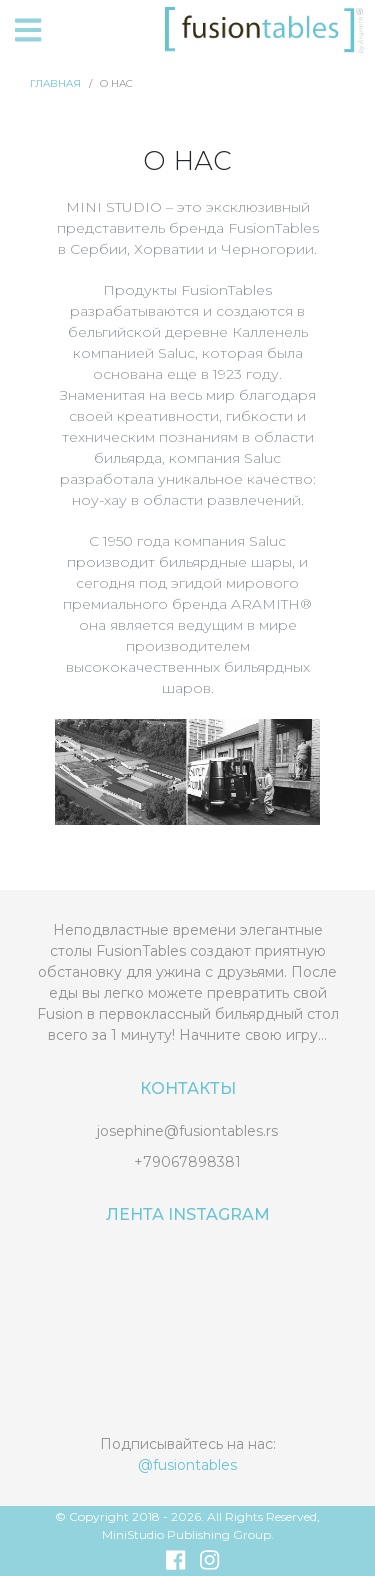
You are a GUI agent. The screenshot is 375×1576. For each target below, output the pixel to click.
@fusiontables (187, 1465)
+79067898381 (187, 1162)
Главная (55, 83)
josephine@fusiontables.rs (187, 1131)
